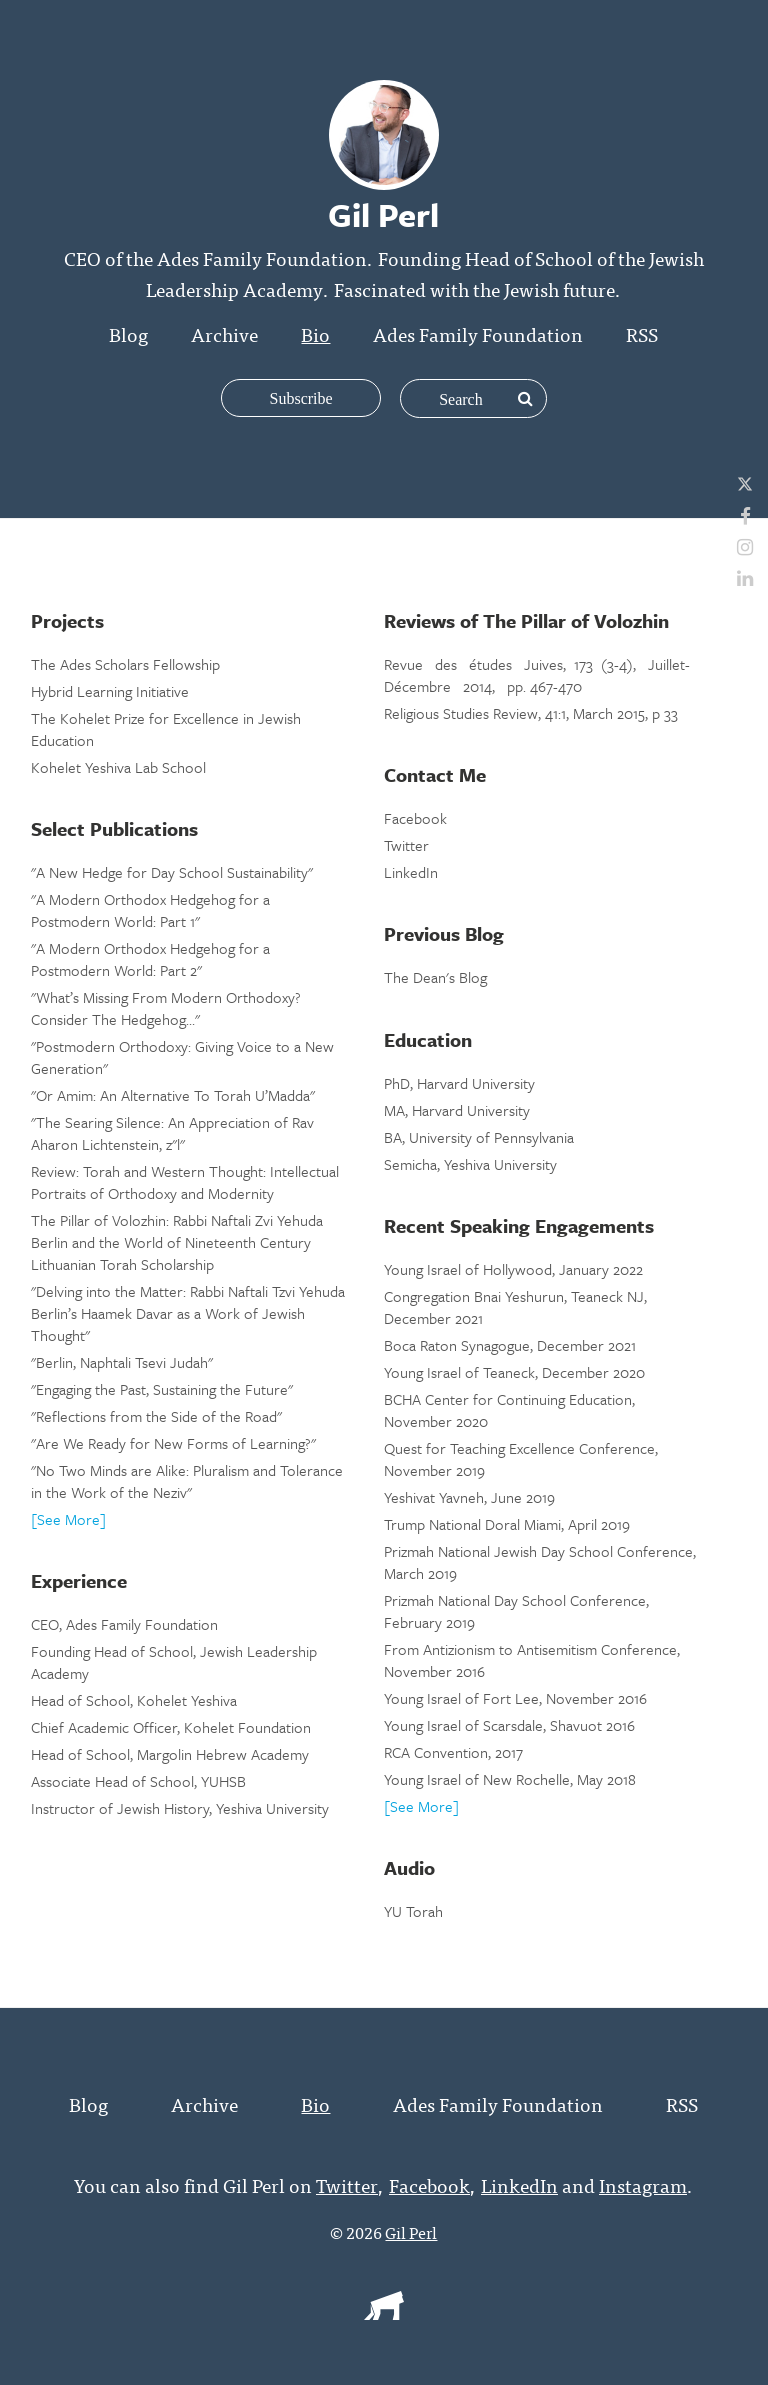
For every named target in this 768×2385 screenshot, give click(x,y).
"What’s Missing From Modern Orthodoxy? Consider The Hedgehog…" (166, 1008)
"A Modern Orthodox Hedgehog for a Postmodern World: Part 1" (150, 910)
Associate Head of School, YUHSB (138, 1781)
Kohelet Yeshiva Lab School (118, 767)
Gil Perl (411, 2232)
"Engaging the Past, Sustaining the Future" (162, 1389)
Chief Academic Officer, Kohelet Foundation (171, 1727)
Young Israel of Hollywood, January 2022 (513, 1269)
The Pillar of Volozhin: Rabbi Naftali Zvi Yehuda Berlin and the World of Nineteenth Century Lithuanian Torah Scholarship (177, 1242)
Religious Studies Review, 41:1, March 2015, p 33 (531, 713)
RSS (642, 333)
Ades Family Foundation (478, 333)
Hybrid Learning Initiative (110, 691)
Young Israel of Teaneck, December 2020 (514, 1372)
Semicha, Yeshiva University (470, 1164)
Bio (315, 333)
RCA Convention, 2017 (453, 1752)
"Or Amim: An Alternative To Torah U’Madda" (173, 1095)
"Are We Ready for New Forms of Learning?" (173, 1443)
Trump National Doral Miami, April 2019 (507, 1524)
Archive (224, 333)
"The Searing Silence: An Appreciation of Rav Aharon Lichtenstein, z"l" (172, 1133)
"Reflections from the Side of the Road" (156, 1416)
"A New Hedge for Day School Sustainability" (172, 872)
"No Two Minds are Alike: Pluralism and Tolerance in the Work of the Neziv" (187, 1481)
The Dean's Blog (435, 977)
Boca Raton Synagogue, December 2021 (510, 1345)
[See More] (68, 1519)
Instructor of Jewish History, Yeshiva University (180, 1808)
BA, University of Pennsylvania (479, 1137)
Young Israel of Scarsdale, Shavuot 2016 (509, 1725)
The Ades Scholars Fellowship (125, 664)
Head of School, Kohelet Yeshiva (134, 1700)
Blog (128, 333)
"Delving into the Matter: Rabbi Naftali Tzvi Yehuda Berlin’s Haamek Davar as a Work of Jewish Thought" (188, 1313)
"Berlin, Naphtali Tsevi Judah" (122, 1362)
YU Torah (413, 1911)
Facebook (415, 818)
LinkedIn (411, 872)
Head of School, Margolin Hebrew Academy (170, 1754)
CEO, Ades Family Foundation (124, 1624)
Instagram (643, 2184)
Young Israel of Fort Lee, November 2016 (515, 1698)
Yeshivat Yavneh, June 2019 (469, 1497)
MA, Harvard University (457, 1110)
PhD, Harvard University (459, 1083)
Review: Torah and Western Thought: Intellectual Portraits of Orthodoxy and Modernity (185, 1182)
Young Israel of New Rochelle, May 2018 (510, 1779)
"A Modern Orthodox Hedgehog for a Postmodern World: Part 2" (150, 959)
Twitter (406, 845)
